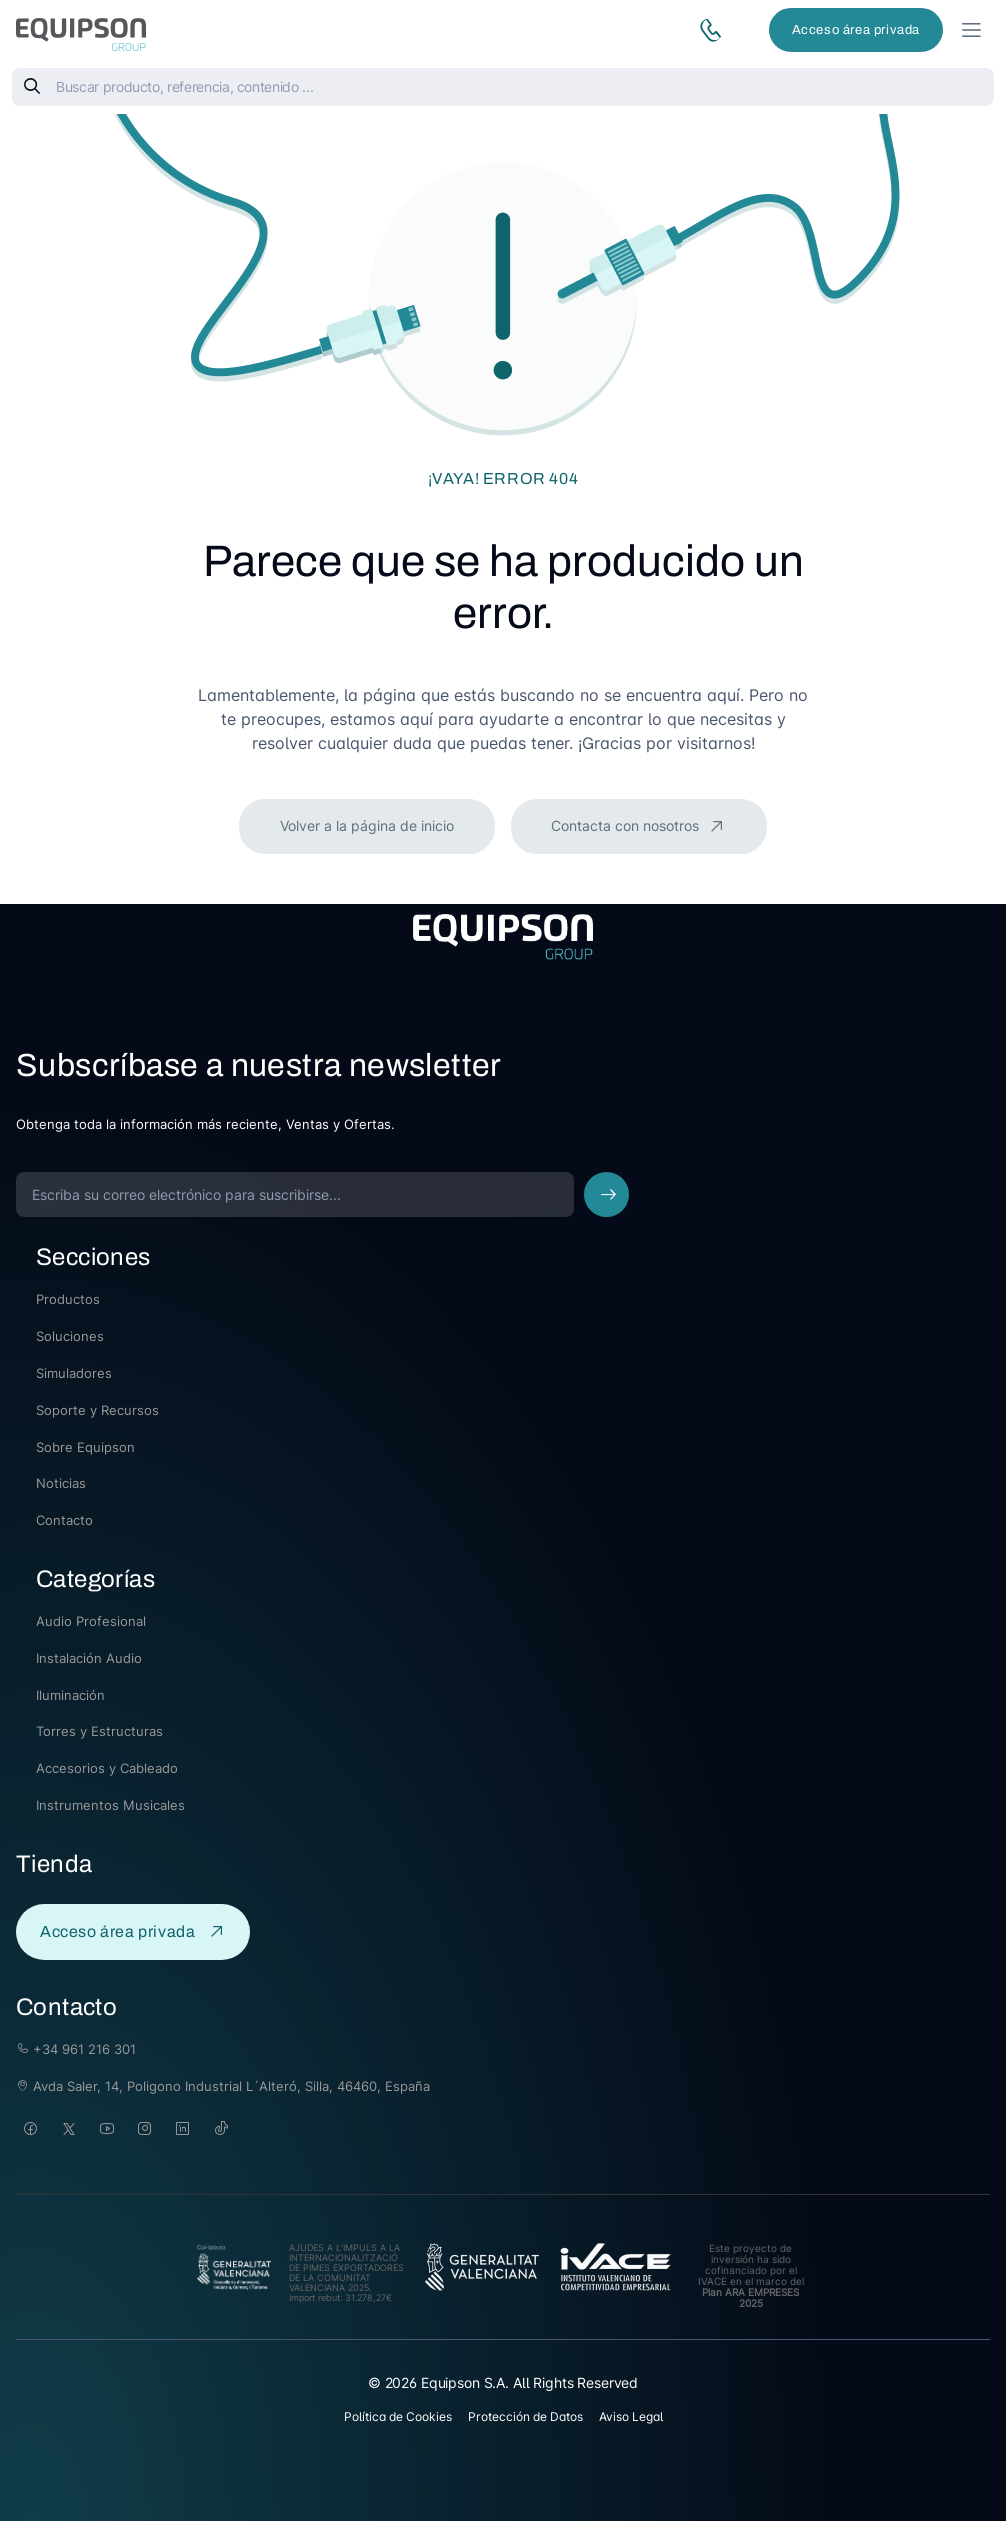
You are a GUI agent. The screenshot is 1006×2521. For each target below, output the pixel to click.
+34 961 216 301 (76, 2049)
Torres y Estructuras (99, 1731)
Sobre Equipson (85, 1447)
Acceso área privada (856, 30)
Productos (68, 1299)
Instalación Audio (89, 1658)
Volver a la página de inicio (367, 825)
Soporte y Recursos (97, 1410)
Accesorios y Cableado (107, 1768)
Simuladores (74, 1373)
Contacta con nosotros (627, 825)
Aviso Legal (631, 2416)
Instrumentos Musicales (110, 1805)
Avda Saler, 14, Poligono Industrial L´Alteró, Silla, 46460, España (223, 2086)
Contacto (64, 1520)
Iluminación (70, 1695)
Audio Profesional (91, 1621)
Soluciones (70, 1336)
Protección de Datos (525, 2416)
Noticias (61, 1483)
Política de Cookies (398, 2416)
